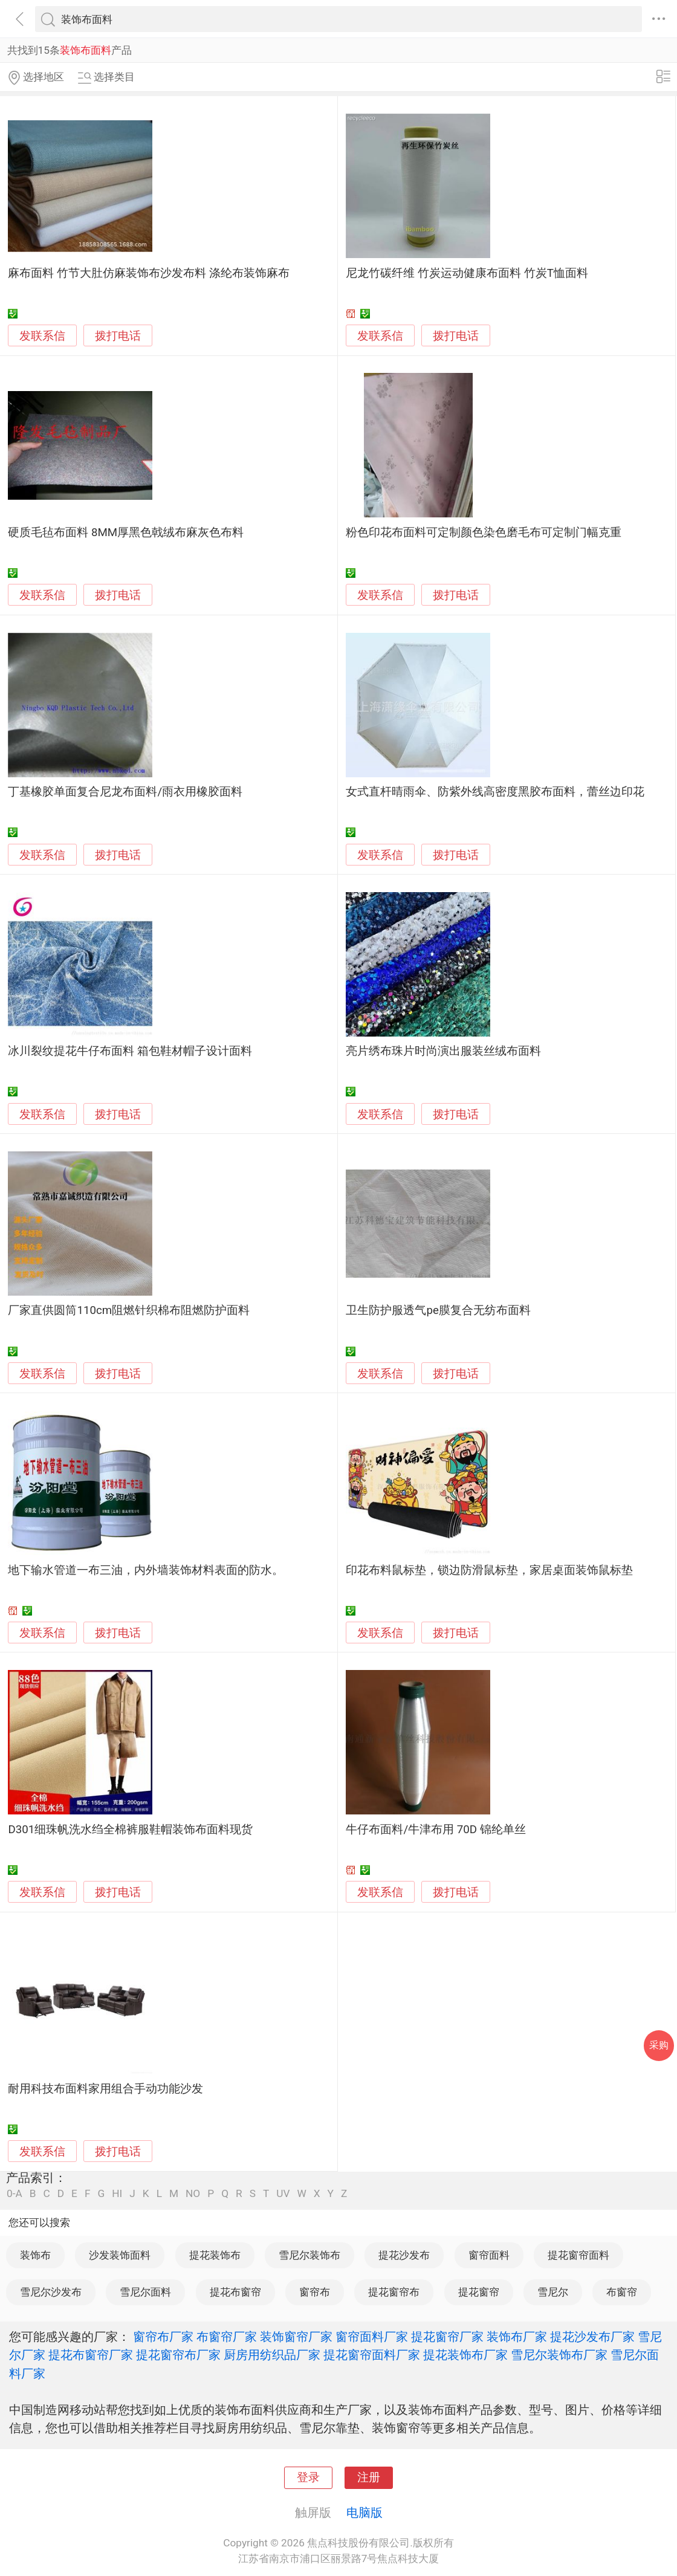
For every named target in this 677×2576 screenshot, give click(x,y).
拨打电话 (118, 335)
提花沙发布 (404, 2255)
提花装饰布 (215, 2255)
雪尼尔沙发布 (51, 2292)
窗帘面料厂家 (371, 2336)
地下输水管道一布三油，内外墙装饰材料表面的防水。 (145, 1570)
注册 (368, 2477)
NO (193, 2194)
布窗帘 (621, 2292)
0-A (14, 2194)
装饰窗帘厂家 (296, 2336)
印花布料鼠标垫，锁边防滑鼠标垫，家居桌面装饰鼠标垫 (489, 1570)
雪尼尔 (552, 2292)
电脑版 (364, 2512)
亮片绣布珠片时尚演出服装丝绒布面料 (443, 1051)
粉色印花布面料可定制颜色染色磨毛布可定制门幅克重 (483, 532)
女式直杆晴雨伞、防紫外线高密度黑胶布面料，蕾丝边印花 (495, 791)
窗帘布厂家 (163, 2336)
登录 (308, 2477)
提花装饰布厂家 (465, 2355)
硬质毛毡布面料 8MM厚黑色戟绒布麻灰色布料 (126, 532)
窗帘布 (314, 2292)
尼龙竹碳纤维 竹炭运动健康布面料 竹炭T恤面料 (467, 273)
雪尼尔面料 (145, 2292)
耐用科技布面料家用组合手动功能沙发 (105, 2088)
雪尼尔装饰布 (309, 2255)
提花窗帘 (478, 2292)
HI (117, 2194)
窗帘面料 (489, 2255)
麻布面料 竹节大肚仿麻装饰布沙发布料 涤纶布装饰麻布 (148, 273)
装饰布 (35, 2255)
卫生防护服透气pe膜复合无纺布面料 (438, 1310)
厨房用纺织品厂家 (272, 2355)
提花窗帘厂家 (447, 2336)
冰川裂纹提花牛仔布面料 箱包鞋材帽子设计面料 (130, 1051)
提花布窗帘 (235, 2292)
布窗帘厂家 (226, 2336)
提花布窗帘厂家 (90, 2355)
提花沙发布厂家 (592, 2336)
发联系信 (42, 336)
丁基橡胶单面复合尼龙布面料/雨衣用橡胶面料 (125, 791)
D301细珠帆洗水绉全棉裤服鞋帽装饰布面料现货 (130, 1829)
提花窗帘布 (393, 2292)
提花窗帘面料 (578, 2255)
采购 (659, 2045)
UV (283, 2194)
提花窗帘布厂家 (178, 2355)
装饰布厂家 (517, 2336)
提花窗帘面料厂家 (371, 2355)
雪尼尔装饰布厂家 (559, 2355)
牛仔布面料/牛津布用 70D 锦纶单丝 (435, 1829)
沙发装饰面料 (120, 2255)
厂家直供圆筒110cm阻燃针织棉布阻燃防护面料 (129, 1310)
